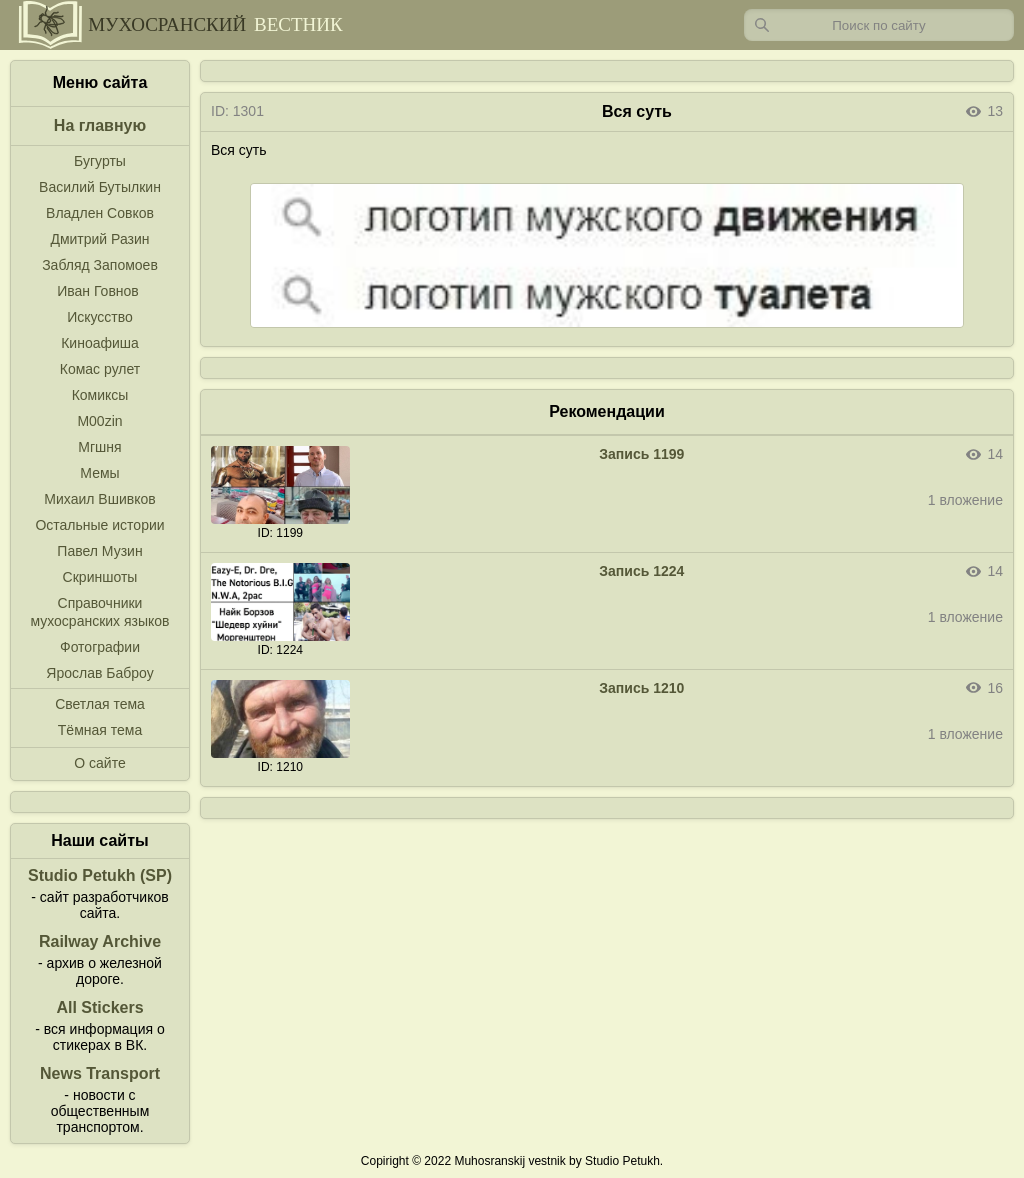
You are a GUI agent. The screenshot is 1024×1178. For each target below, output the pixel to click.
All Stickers (99, 1007)
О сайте (99, 763)
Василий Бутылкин (100, 187)
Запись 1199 (641, 454)
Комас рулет (100, 369)
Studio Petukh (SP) (100, 875)
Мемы (99, 473)
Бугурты (100, 161)
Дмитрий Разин (99, 239)
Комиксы (100, 395)
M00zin (99, 421)
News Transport (100, 1073)
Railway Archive (100, 941)
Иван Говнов (98, 291)
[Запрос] (879, 25)
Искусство (100, 317)
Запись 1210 (641, 688)
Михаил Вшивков (99, 499)
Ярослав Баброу (99, 673)
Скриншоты (100, 577)
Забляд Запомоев (100, 265)
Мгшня (99, 447)
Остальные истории (99, 525)
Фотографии (100, 647)
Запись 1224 (641, 571)
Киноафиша (100, 343)
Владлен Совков (100, 213)
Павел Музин (99, 551)
